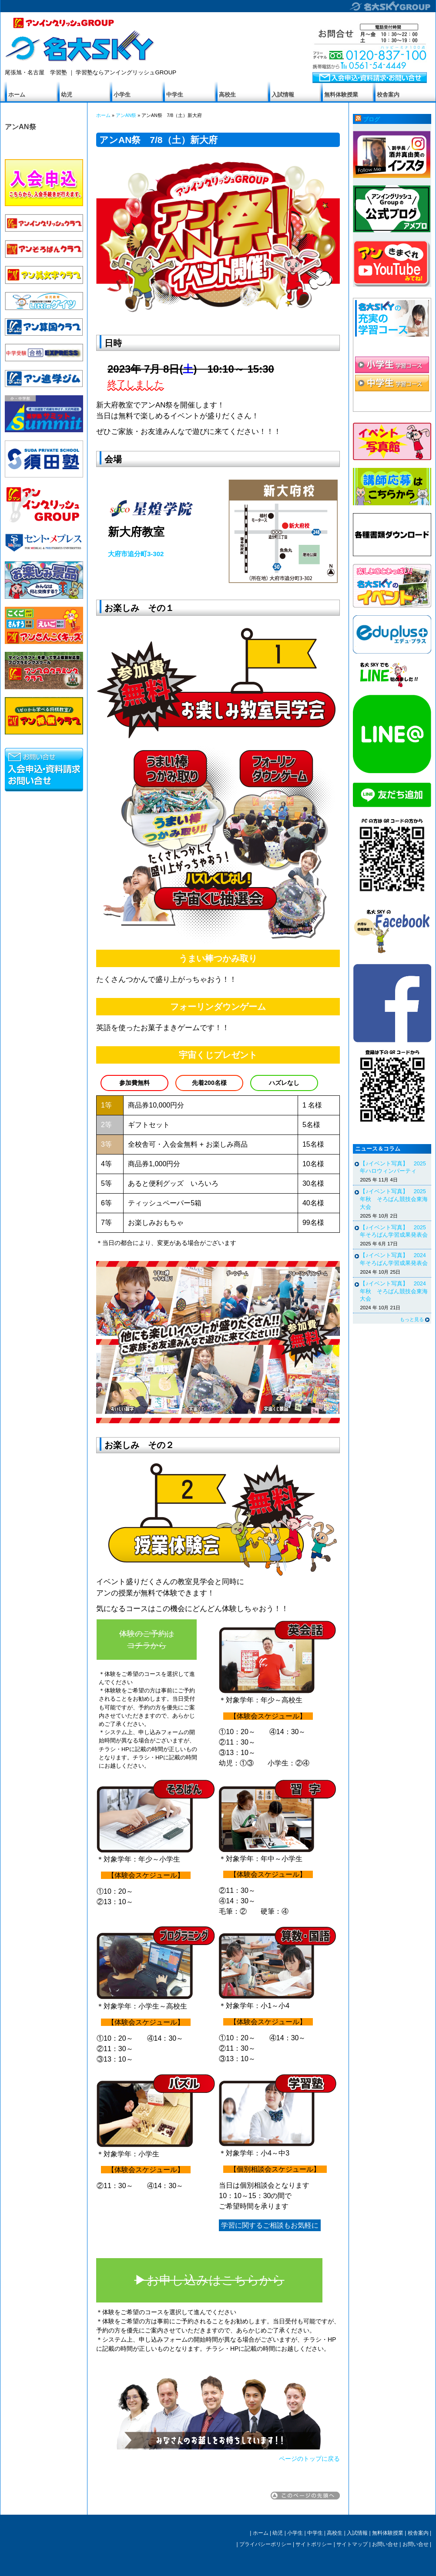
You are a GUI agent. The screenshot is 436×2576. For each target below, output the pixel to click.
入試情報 (283, 95)
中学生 (174, 95)
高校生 (227, 95)
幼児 (66, 95)
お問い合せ (385, 2544)
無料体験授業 (341, 95)
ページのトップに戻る (309, 2458)
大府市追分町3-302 (136, 553)
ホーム (16, 95)
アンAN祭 (20, 126)
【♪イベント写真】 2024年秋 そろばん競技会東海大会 (394, 1291)
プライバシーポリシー (265, 2544)
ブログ (371, 120)
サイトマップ (352, 2544)
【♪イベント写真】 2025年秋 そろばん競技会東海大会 (394, 1199)
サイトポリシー (313, 2544)
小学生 (122, 95)
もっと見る (412, 1319)
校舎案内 (388, 95)
